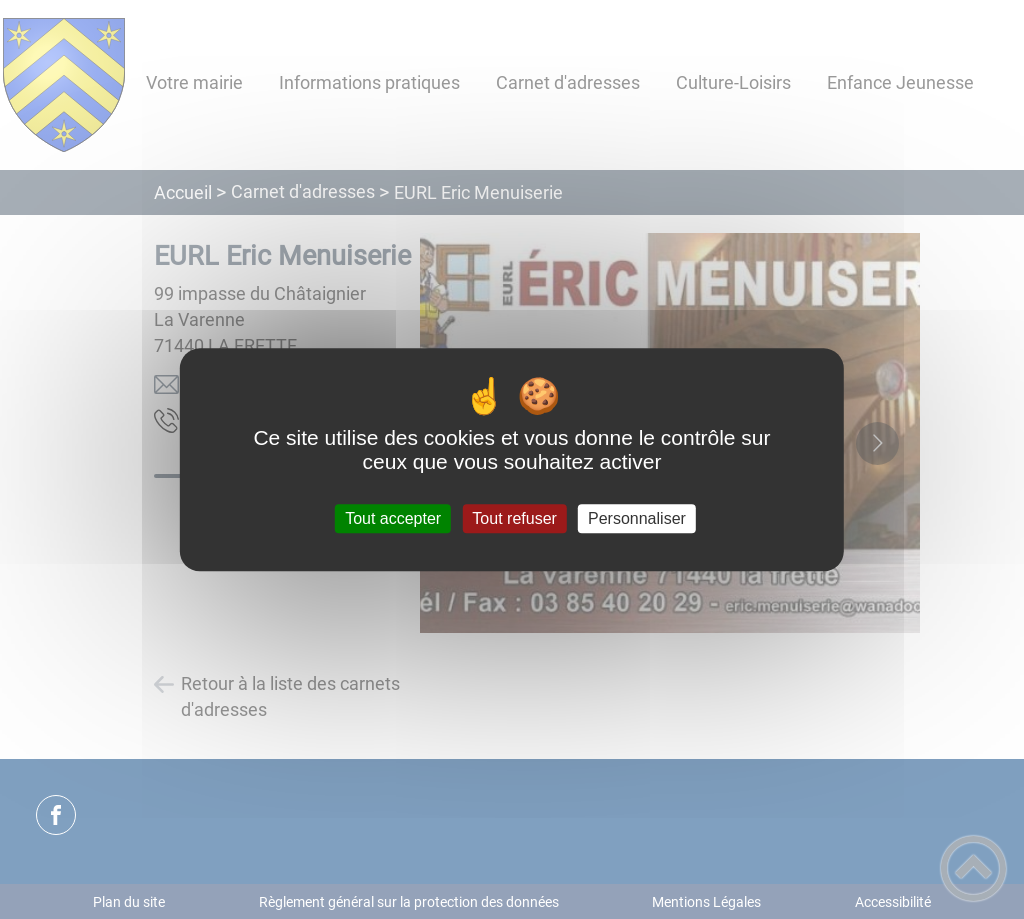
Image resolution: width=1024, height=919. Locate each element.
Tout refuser (514, 518)
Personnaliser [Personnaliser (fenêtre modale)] (637, 518)
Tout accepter (393, 518)
